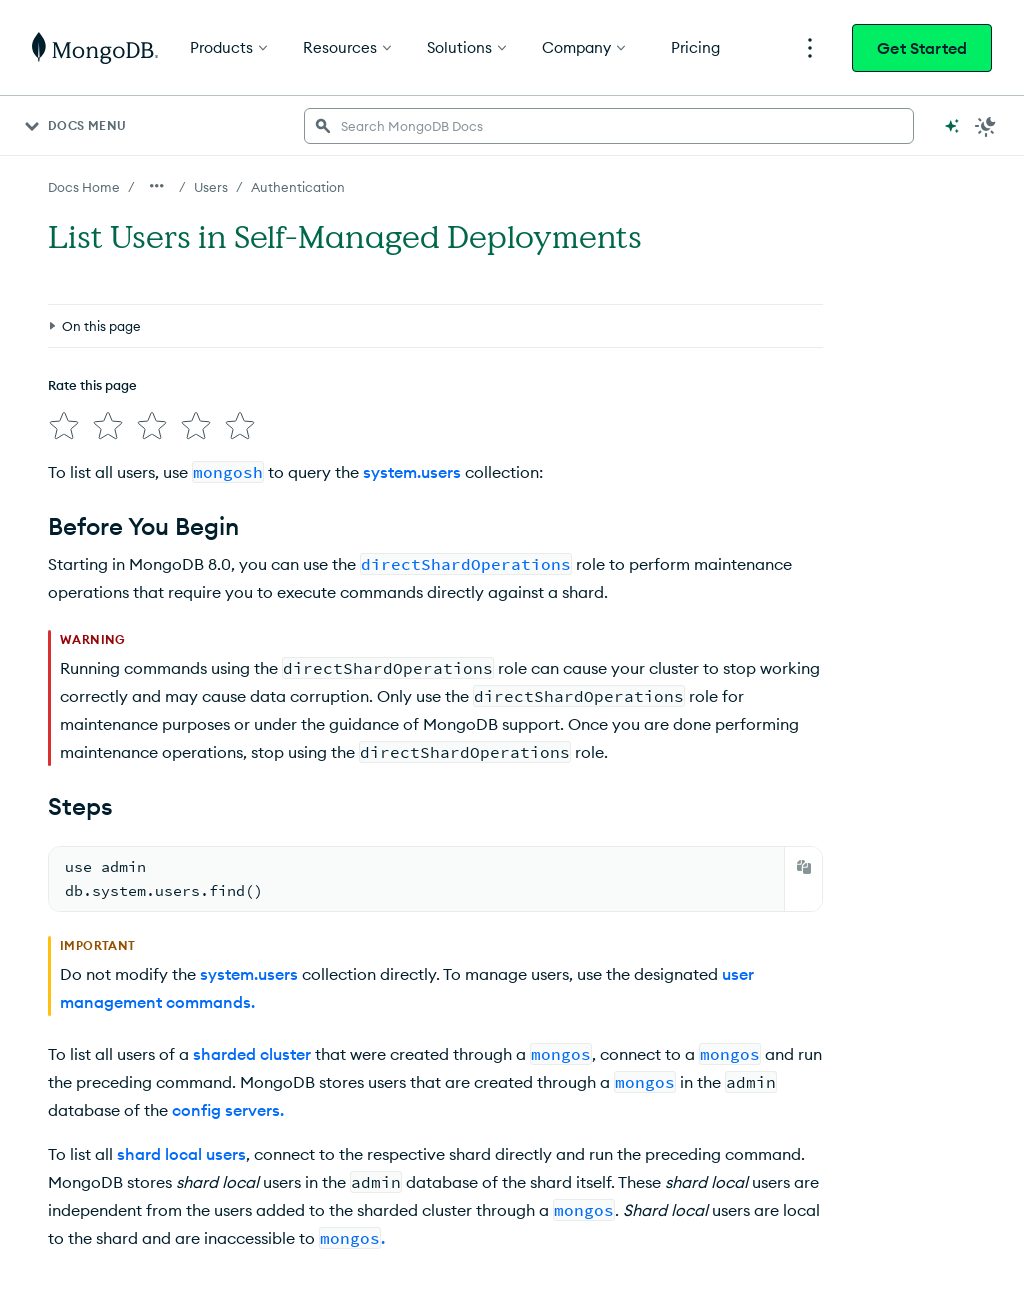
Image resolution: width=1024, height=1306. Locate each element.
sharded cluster (252, 1054)
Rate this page (92, 385)
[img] (64, 426)
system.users (412, 472)
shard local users (181, 1154)
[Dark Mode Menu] (986, 126)
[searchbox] (609, 126)
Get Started (922, 48)
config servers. (228, 1110)
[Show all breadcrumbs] (157, 186)
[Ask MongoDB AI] (952, 126)
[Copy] (804, 867)
